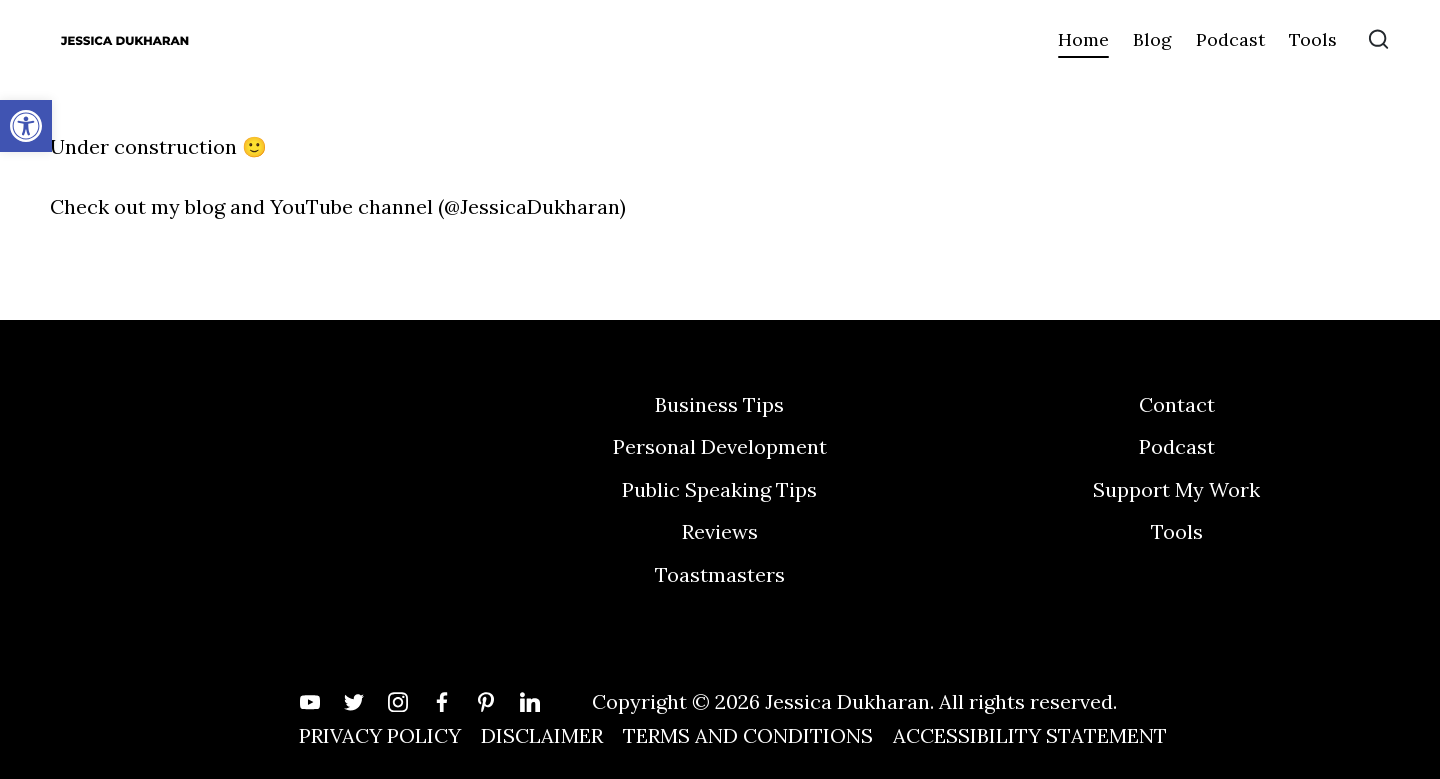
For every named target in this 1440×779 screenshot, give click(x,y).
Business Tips (719, 404)
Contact (1177, 404)
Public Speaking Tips (719, 489)
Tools (1177, 531)
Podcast (1177, 446)
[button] (26, 126)
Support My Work (1176, 489)
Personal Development (720, 446)
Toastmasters (720, 574)
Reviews (720, 531)
